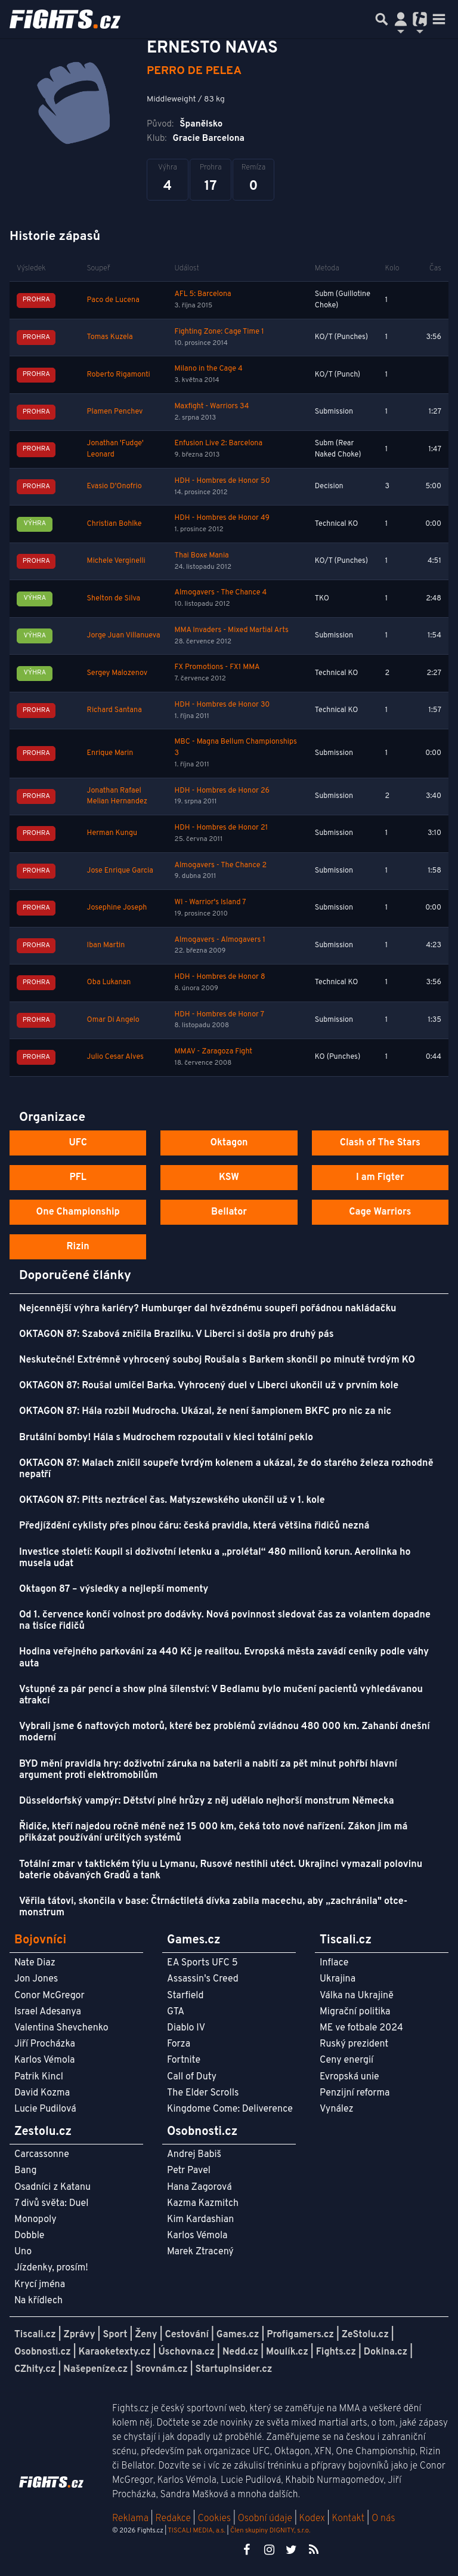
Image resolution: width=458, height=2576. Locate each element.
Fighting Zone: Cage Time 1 (219, 332)
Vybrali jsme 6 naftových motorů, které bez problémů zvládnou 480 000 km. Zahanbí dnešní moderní (224, 1732)
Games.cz (237, 2335)
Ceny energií (346, 2060)
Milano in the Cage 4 (209, 369)
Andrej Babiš (194, 2155)
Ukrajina (337, 1979)
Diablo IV (186, 2028)
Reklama (130, 2519)
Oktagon (228, 1143)
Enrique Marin (110, 753)
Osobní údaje (265, 2519)
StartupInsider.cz (234, 2369)
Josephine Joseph (117, 908)
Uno (23, 2252)
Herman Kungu (112, 833)
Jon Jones (36, 1979)
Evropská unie (349, 2077)
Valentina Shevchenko (61, 2028)
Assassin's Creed (203, 1979)
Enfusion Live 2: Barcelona (218, 443)
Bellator (229, 1212)
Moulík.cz (287, 2352)
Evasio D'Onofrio (114, 486)
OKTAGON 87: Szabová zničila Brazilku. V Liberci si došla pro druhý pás (176, 1335)
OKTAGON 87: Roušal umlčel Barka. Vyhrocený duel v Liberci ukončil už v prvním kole (208, 1386)
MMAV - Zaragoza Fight (213, 1051)
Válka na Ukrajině (357, 1996)
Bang (25, 2171)
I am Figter (380, 1178)
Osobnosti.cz (42, 2352)
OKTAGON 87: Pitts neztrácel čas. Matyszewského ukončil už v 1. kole (172, 1500)
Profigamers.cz (300, 2335)
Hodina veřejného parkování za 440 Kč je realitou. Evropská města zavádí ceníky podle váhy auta (224, 1657)
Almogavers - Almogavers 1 (220, 940)
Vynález (337, 2109)
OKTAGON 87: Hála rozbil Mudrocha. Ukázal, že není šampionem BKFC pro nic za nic (205, 1412)
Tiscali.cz (35, 2335)
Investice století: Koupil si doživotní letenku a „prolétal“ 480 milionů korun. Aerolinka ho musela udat (215, 1558)
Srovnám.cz (161, 2369)
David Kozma (42, 2093)
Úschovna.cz (186, 2352)
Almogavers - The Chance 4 (221, 592)
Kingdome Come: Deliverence (230, 2109)
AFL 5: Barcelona (203, 294)
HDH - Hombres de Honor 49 (222, 518)
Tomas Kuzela (110, 337)
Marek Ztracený (200, 2252)
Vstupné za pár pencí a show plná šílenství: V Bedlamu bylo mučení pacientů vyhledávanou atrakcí (221, 1695)
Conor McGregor (49, 1996)
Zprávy (79, 2335)
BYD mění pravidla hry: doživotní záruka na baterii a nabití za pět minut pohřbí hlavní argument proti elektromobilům (208, 1770)
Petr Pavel (189, 2171)
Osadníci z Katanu (52, 2187)
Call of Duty (191, 2077)
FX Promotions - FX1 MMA (217, 667)
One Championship (78, 1212)
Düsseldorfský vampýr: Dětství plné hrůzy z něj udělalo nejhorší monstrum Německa (206, 1801)
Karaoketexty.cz (115, 2352)
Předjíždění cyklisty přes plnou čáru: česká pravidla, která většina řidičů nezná (194, 1526)
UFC (77, 1143)
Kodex (313, 2519)
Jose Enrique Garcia (120, 871)
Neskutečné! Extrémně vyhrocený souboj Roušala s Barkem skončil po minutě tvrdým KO (217, 1360)
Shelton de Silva (114, 598)
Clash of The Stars (380, 1143)
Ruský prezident (354, 2044)
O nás (383, 2519)
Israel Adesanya (47, 2012)
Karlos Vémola (44, 2060)
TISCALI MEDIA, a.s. (196, 2530)
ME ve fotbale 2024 (361, 2028)
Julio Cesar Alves (115, 1057)
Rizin (78, 1247)
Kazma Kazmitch (203, 2204)
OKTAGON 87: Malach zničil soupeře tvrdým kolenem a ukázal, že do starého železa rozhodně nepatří (226, 1469)
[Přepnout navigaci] (400, 19)
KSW (229, 1178)
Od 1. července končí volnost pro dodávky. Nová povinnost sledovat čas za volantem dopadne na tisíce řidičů (225, 1620)
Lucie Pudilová (45, 2109)
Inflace (334, 1963)
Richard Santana (114, 710)
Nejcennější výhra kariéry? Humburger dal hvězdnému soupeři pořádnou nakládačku (208, 1309)
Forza (178, 2044)
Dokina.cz (385, 2352)
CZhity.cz (34, 2369)
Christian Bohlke (114, 524)
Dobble (29, 2236)
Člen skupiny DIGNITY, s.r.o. (270, 2530)
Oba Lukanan (109, 982)
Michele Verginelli (116, 561)
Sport (115, 2335)
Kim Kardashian (200, 2220)
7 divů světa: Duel (51, 2204)
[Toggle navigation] (438, 19)
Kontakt (349, 2519)
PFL (77, 1178)
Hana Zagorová (199, 2187)
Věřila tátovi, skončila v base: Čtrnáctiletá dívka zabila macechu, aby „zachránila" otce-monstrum (213, 1907)
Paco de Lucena (113, 300)
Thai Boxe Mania (202, 555)
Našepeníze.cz (95, 2369)
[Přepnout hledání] (381, 19)
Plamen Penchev (115, 412)
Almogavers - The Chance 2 (221, 865)
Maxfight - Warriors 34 (212, 406)
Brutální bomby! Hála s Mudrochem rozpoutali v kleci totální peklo (166, 1438)
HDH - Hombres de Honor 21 (221, 828)
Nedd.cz (240, 2352)
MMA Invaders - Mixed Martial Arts (232, 630)
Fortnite (183, 2060)
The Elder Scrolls (203, 2093)
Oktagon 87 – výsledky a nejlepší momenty (113, 1589)
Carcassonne (41, 2155)
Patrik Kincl (38, 2077)
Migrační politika (355, 2012)
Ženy (146, 2335)
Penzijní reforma (355, 2093)
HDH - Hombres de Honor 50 (222, 481)
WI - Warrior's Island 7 (210, 902)
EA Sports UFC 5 (202, 1963)
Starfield (185, 1996)
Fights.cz (336, 2352)
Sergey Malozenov (117, 673)
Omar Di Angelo (113, 1020)
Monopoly (35, 2220)
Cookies (214, 2519)
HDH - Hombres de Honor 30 (222, 705)
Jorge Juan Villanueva (123, 635)
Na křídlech (38, 2301)
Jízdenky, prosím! (51, 2268)
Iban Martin (106, 945)
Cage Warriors (380, 1212)
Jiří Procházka (44, 2044)
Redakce (172, 2519)
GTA (175, 2012)
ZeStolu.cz (365, 2335)
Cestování (186, 2335)
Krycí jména (39, 2285)
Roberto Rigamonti (118, 375)
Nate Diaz (34, 1963)
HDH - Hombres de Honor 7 (219, 1014)
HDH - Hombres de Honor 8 (220, 977)
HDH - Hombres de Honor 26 (222, 791)
